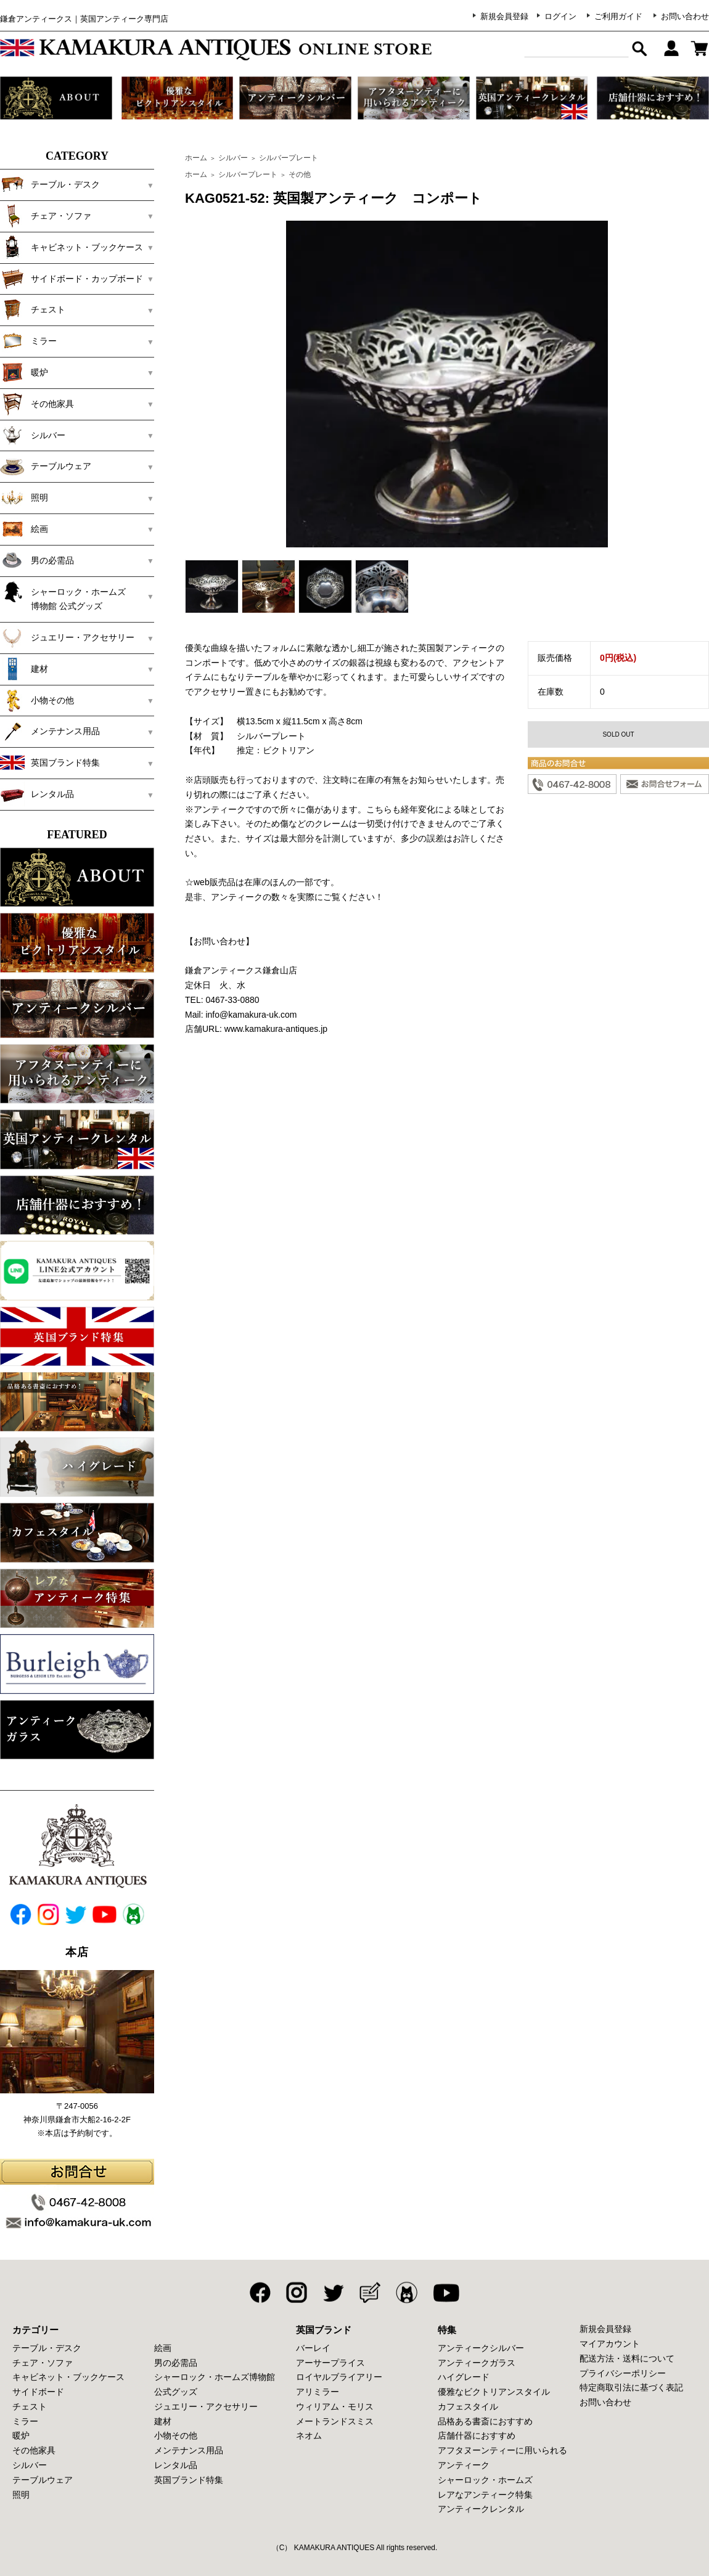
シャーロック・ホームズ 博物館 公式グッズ (71, 595)
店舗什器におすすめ (476, 2435)
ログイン (560, 16)
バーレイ (313, 2348)
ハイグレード (464, 2377)
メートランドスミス (335, 2421)
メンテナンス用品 (50, 731)
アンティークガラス (476, 2363)
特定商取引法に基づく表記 (631, 2387)
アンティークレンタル (481, 2509)
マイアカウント (610, 2344)
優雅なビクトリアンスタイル (494, 2392)
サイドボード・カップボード (71, 278)
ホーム (196, 157)
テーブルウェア (45, 466)
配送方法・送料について (627, 2358)
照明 (24, 497)
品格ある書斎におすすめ (485, 2421)
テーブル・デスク (50, 184)
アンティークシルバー (481, 2348)
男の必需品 (37, 560)
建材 (24, 668)
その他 (300, 174)
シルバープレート (288, 157)
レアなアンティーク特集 (485, 2495)
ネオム (309, 2435)
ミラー (28, 341)
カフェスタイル (468, 2406)
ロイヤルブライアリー (339, 2377)
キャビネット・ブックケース (71, 247)
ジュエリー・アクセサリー (67, 637)
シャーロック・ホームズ (485, 2480)
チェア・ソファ (45, 215)
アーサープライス (330, 2363)
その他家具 (37, 403)
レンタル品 (37, 794)
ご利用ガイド (618, 16)
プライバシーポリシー (623, 2373)
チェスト (32, 309)
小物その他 (37, 700)
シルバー (32, 435)
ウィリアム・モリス (335, 2406)
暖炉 (24, 372)
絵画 (24, 529)
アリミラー (317, 2392)
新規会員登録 (504, 16)
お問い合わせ (685, 16)
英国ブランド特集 (50, 762)
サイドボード (38, 2392)
